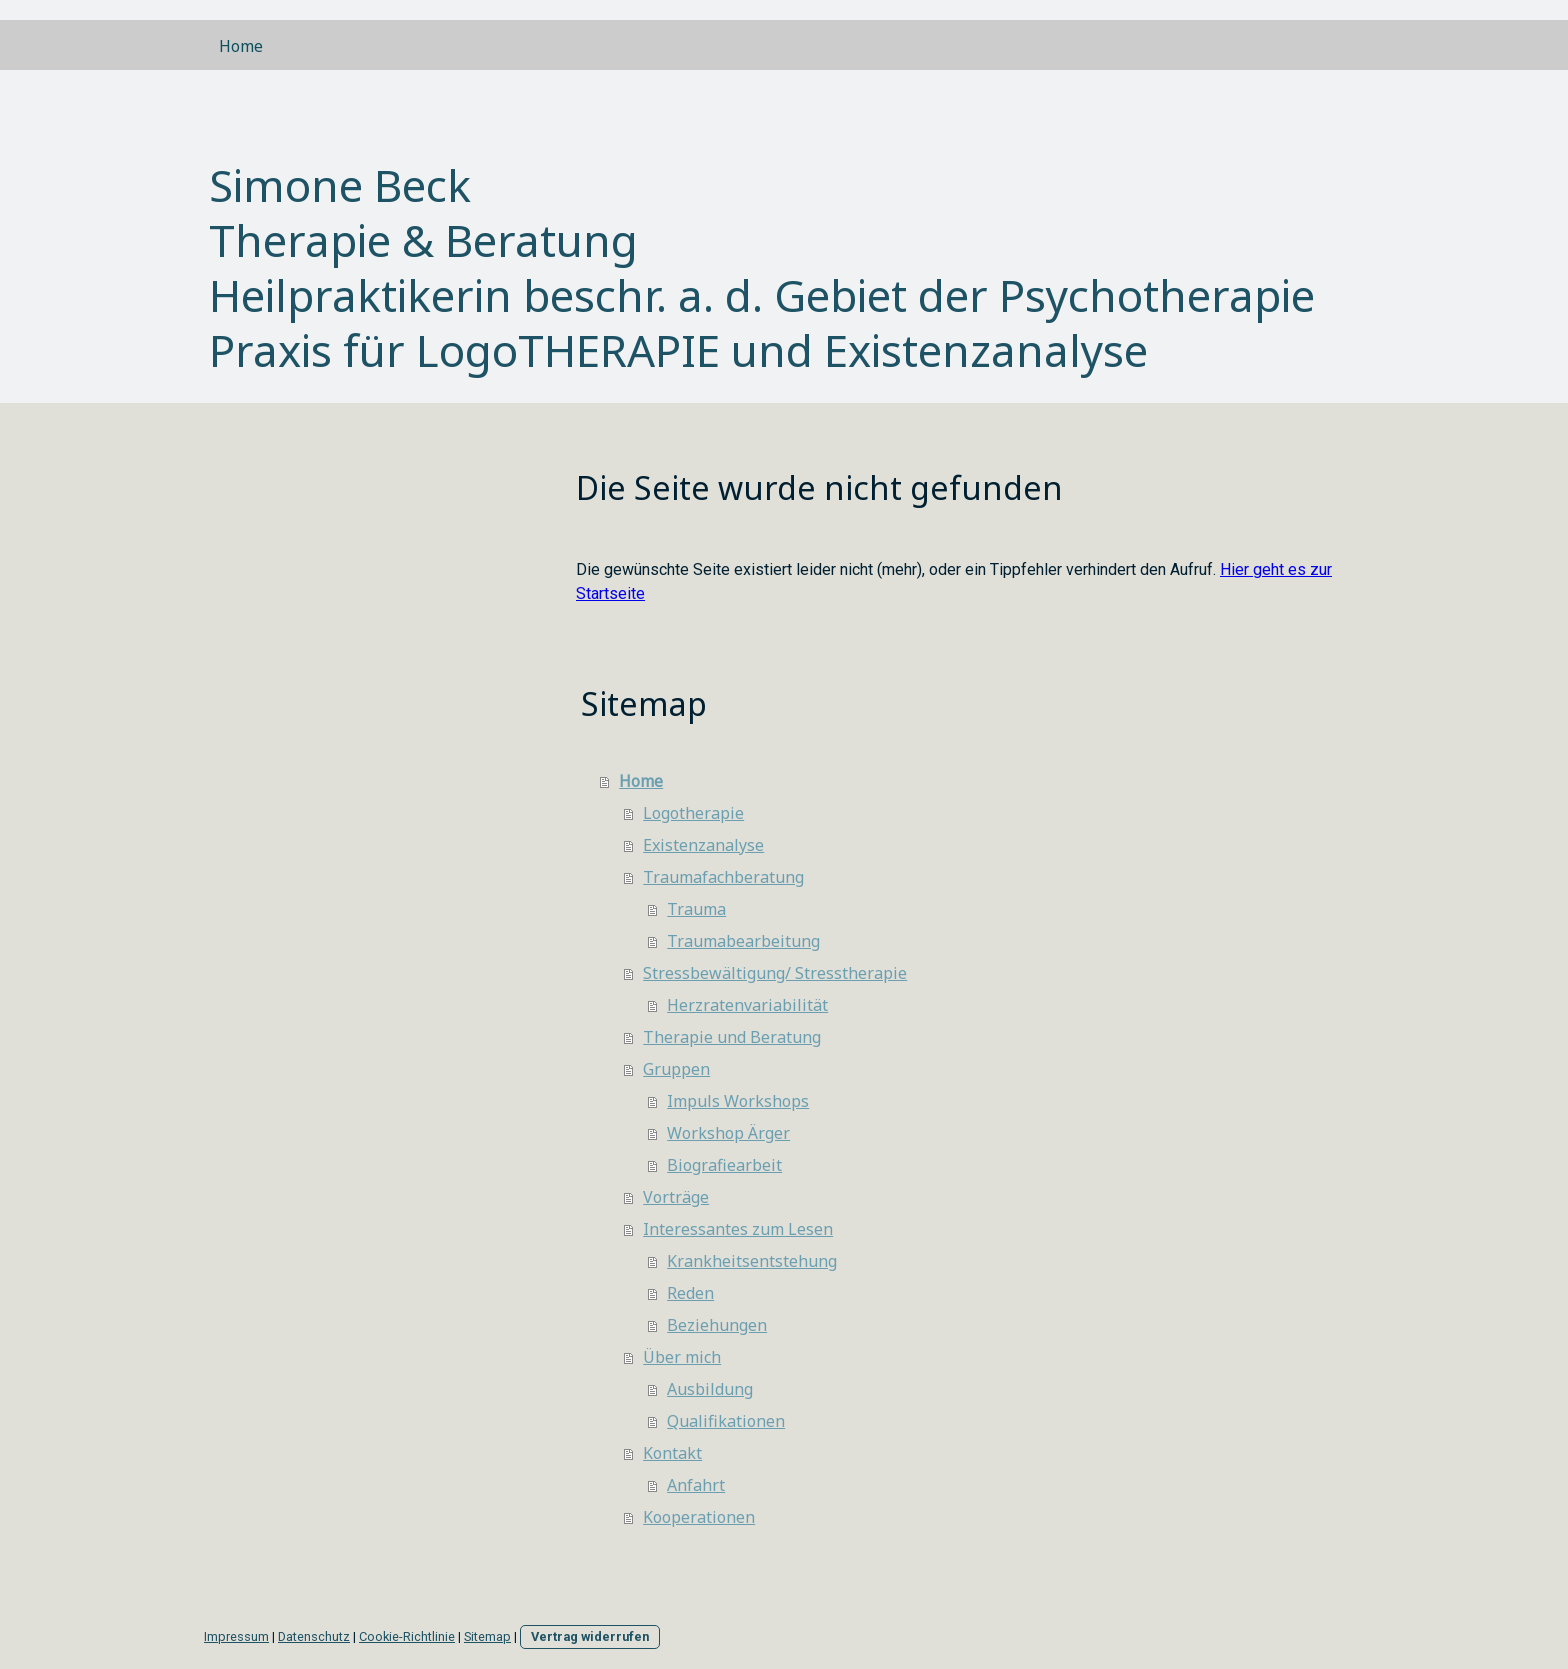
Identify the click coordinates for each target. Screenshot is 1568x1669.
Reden (690, 1293)
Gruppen (676, 1069)
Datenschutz (314, 1636)
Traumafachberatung (723, 877)
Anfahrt (696, 1485)
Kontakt (672, 1453)
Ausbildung (710, 1389)
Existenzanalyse (703, 845)
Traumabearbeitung (743, 941)
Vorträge (676, 1197)
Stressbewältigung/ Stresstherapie (775, 973)
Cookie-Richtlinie (407, 1636)
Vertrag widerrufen (590, 1636)
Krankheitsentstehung (752, 1261)
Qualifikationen (726, 1421)
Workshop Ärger (728, 1133)
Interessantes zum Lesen (738, 1229)
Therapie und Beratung (732, 1037)
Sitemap (487, 1636)
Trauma (696, 909)
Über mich (682, 1357)
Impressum (236, 1636)
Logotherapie (693, 813)
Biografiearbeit (724, 1165)
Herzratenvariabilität (747, 1005)
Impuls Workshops (738, 1101)
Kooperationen (699, 1517)
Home (241, 46)
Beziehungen (717, 1325)
